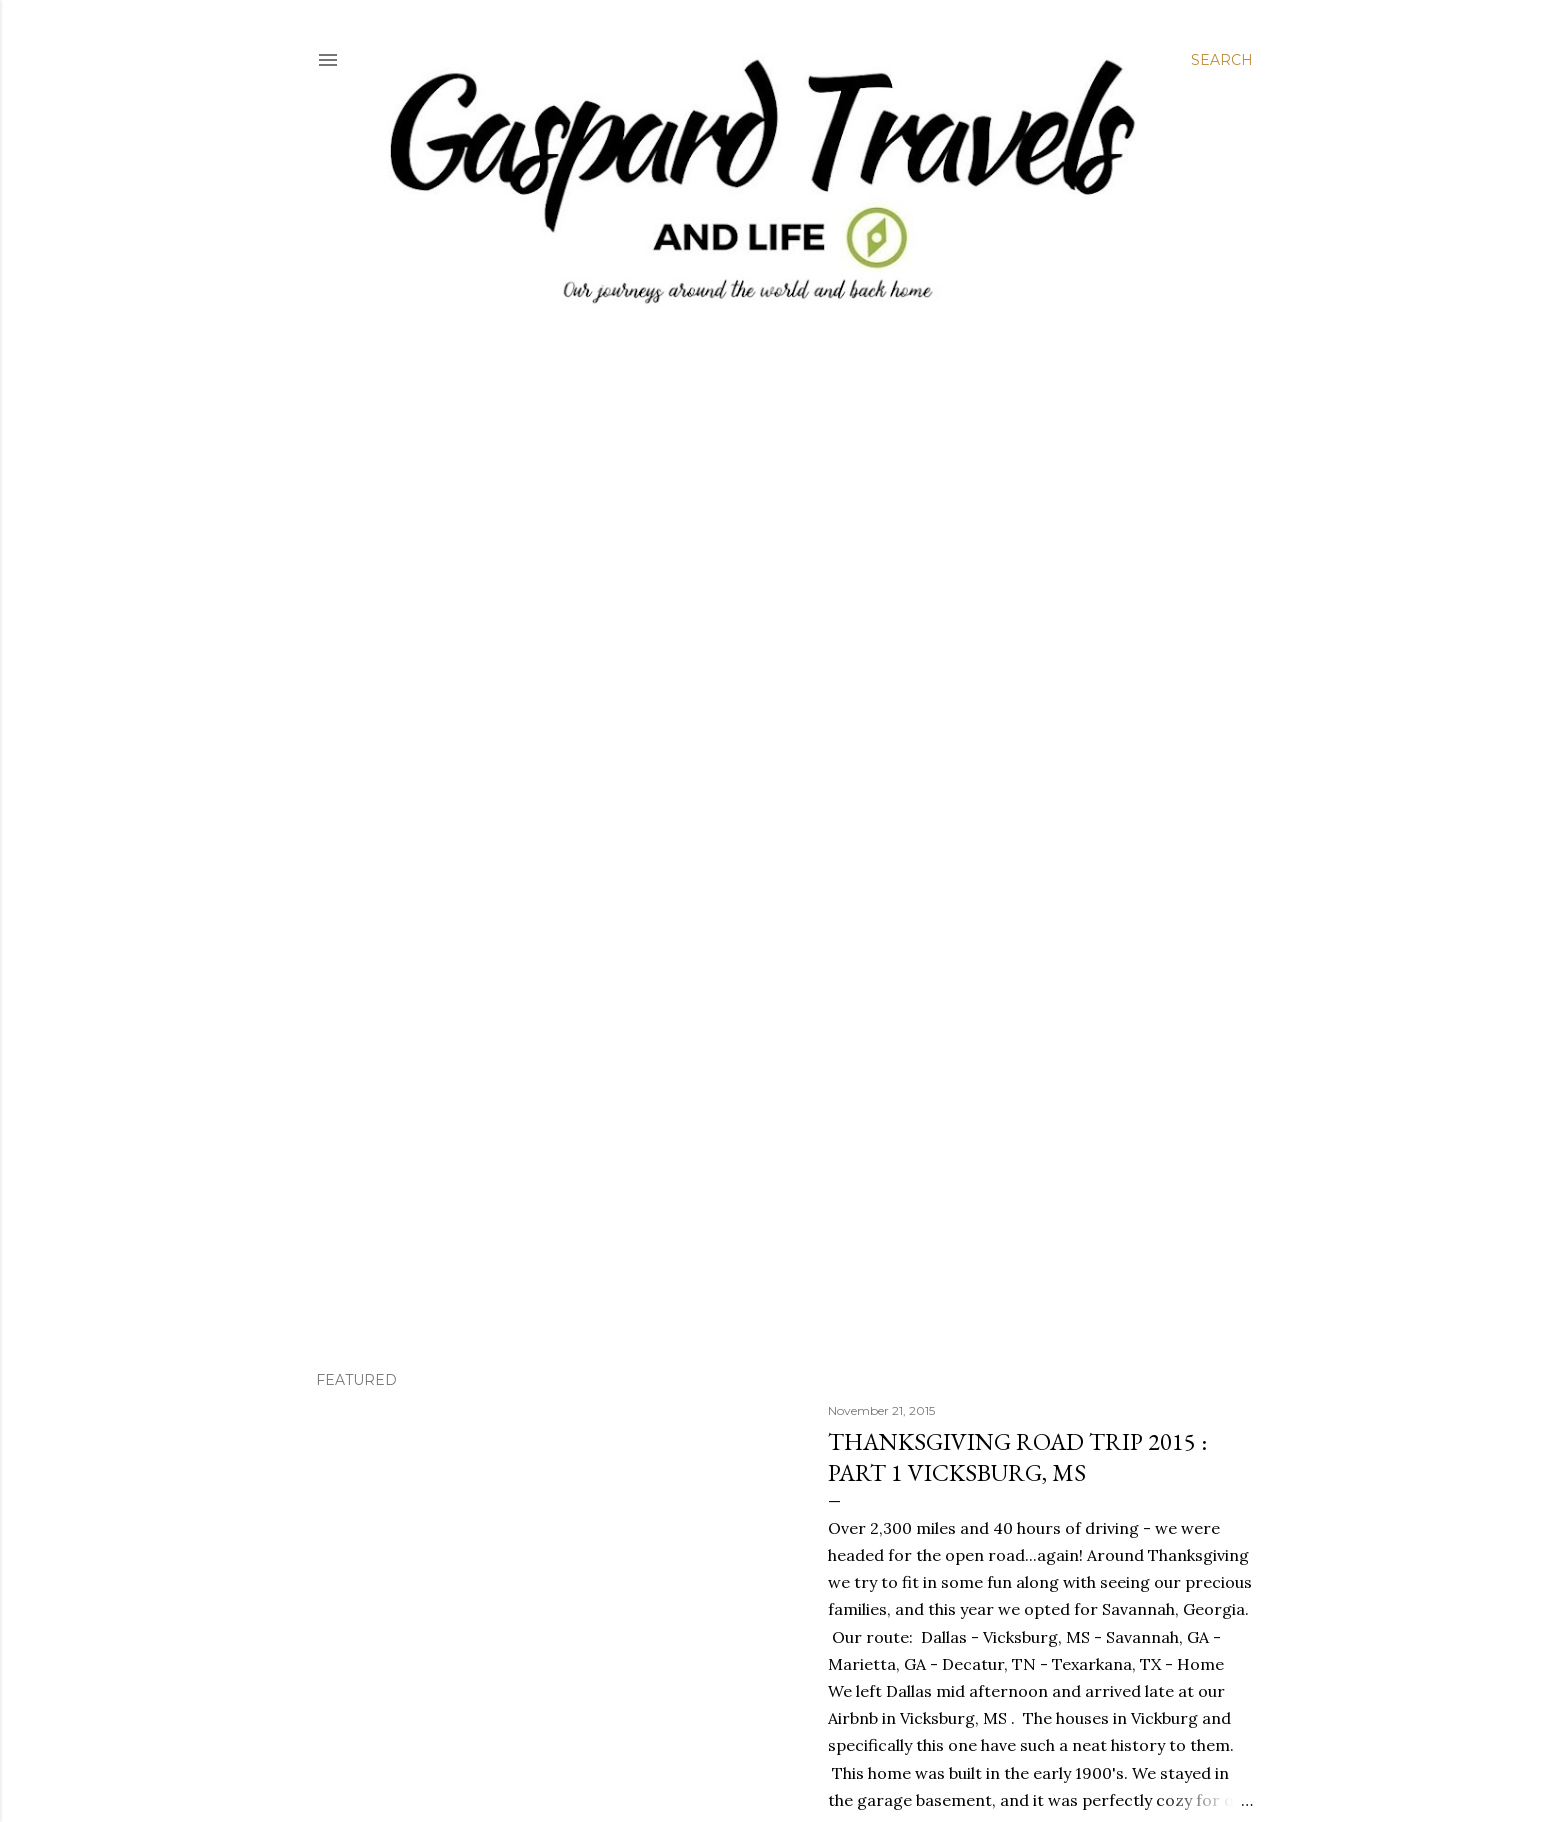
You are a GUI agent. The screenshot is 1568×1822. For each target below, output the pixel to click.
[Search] (1222, 60)
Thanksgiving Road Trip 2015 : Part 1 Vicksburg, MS (1017, 1457)
